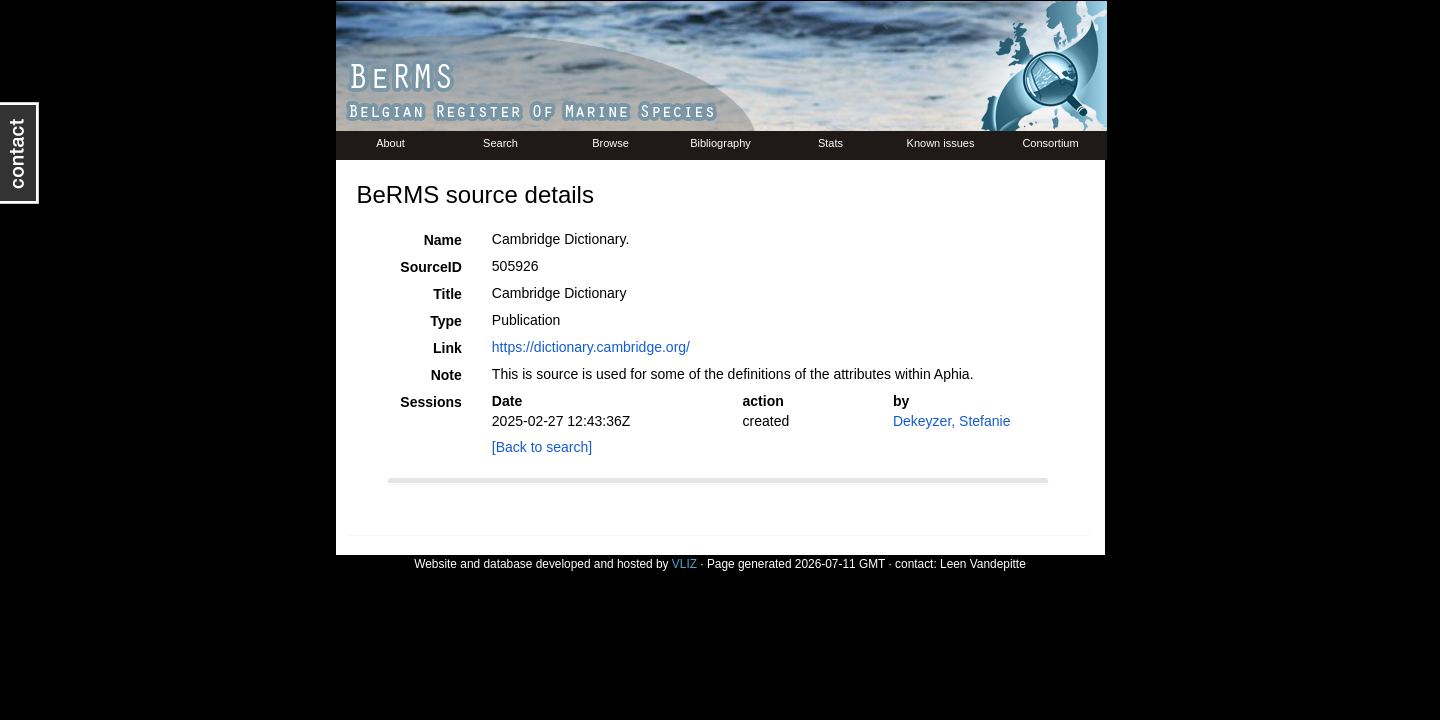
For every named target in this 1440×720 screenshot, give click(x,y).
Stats (830, 143)
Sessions (430, 402)
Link (447, 348)
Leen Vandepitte (983, 564)
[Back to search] (542, 447)
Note (446, 375)
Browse (610, 143)
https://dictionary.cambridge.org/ (591, 347)
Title (447, 294)
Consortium (1050, 143)
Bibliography (720, 143)
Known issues (941, 143)
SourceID (430, 267)
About (390, 143)
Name (443, 240)
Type (446, 321)
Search (500, 143)
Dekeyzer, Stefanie (952, 421)
